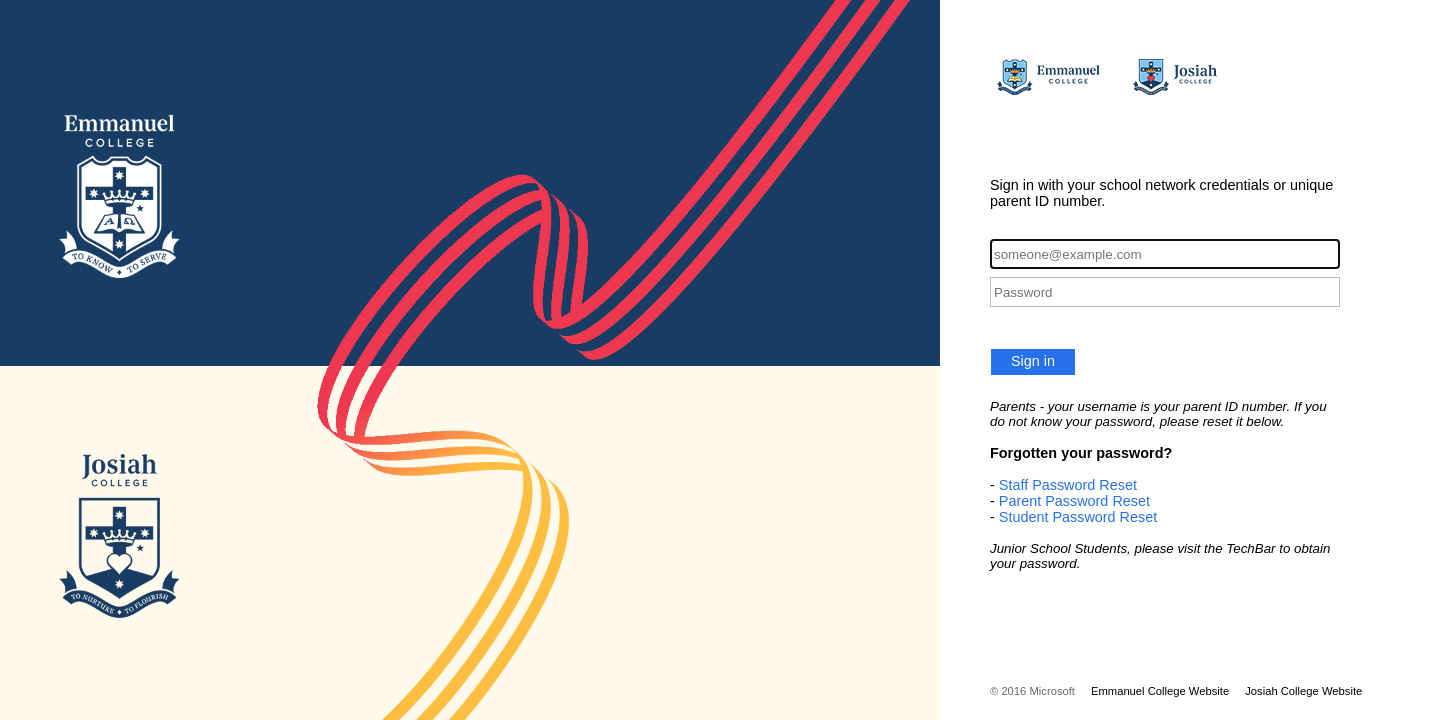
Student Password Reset (1078, 517)
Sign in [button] (1033, 361)
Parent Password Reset (1074, 501)
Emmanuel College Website (1160, 691)
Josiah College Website (1303, 691)
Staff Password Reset (1068, 485)
